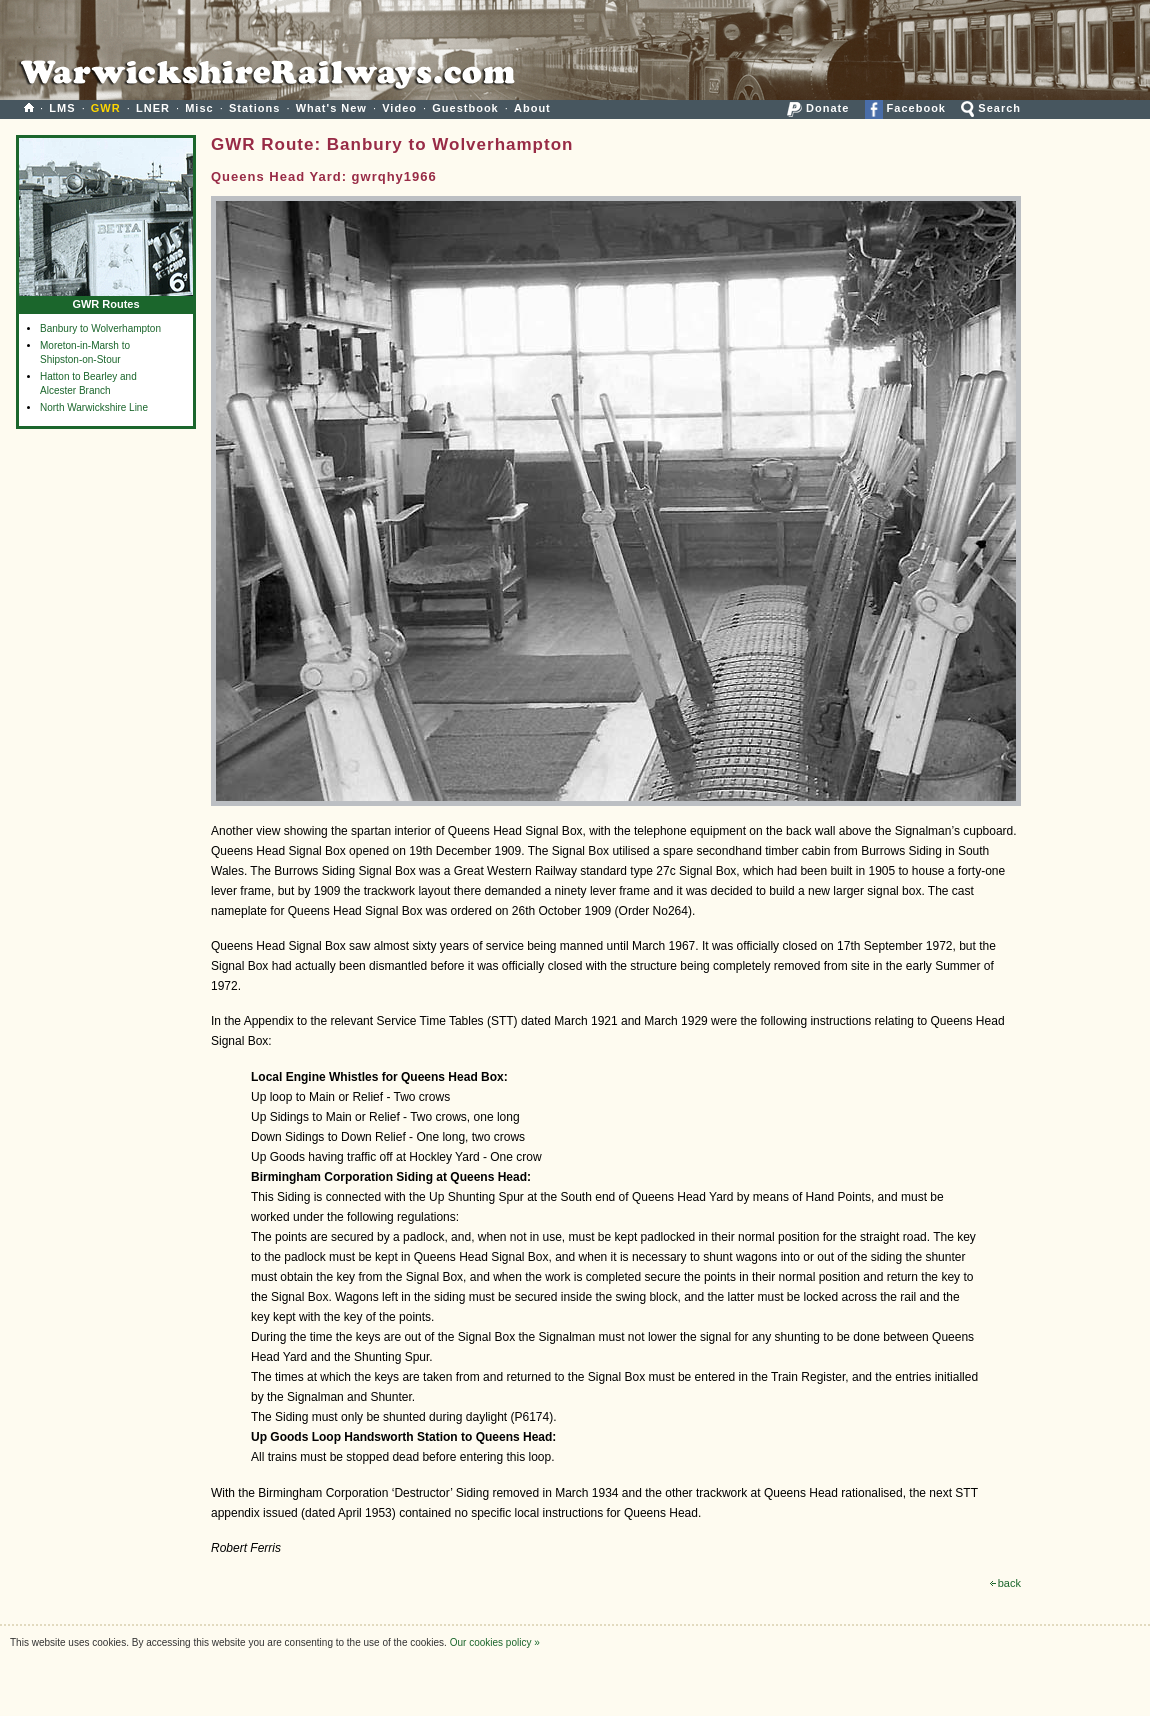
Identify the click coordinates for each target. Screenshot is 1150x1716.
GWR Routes (106, 299)
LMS (62, 108)
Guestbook (465, 108)
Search (991, 108)
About (532, 108)
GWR (106, 108)
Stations (254, 108)
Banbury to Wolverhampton (100, 328)
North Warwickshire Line (94, 407)
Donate (818, 108)
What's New (331, 108)
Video (399, 108)
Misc (199, 108)
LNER (153, 108)
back (1005, 1583)
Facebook (905, 108)
